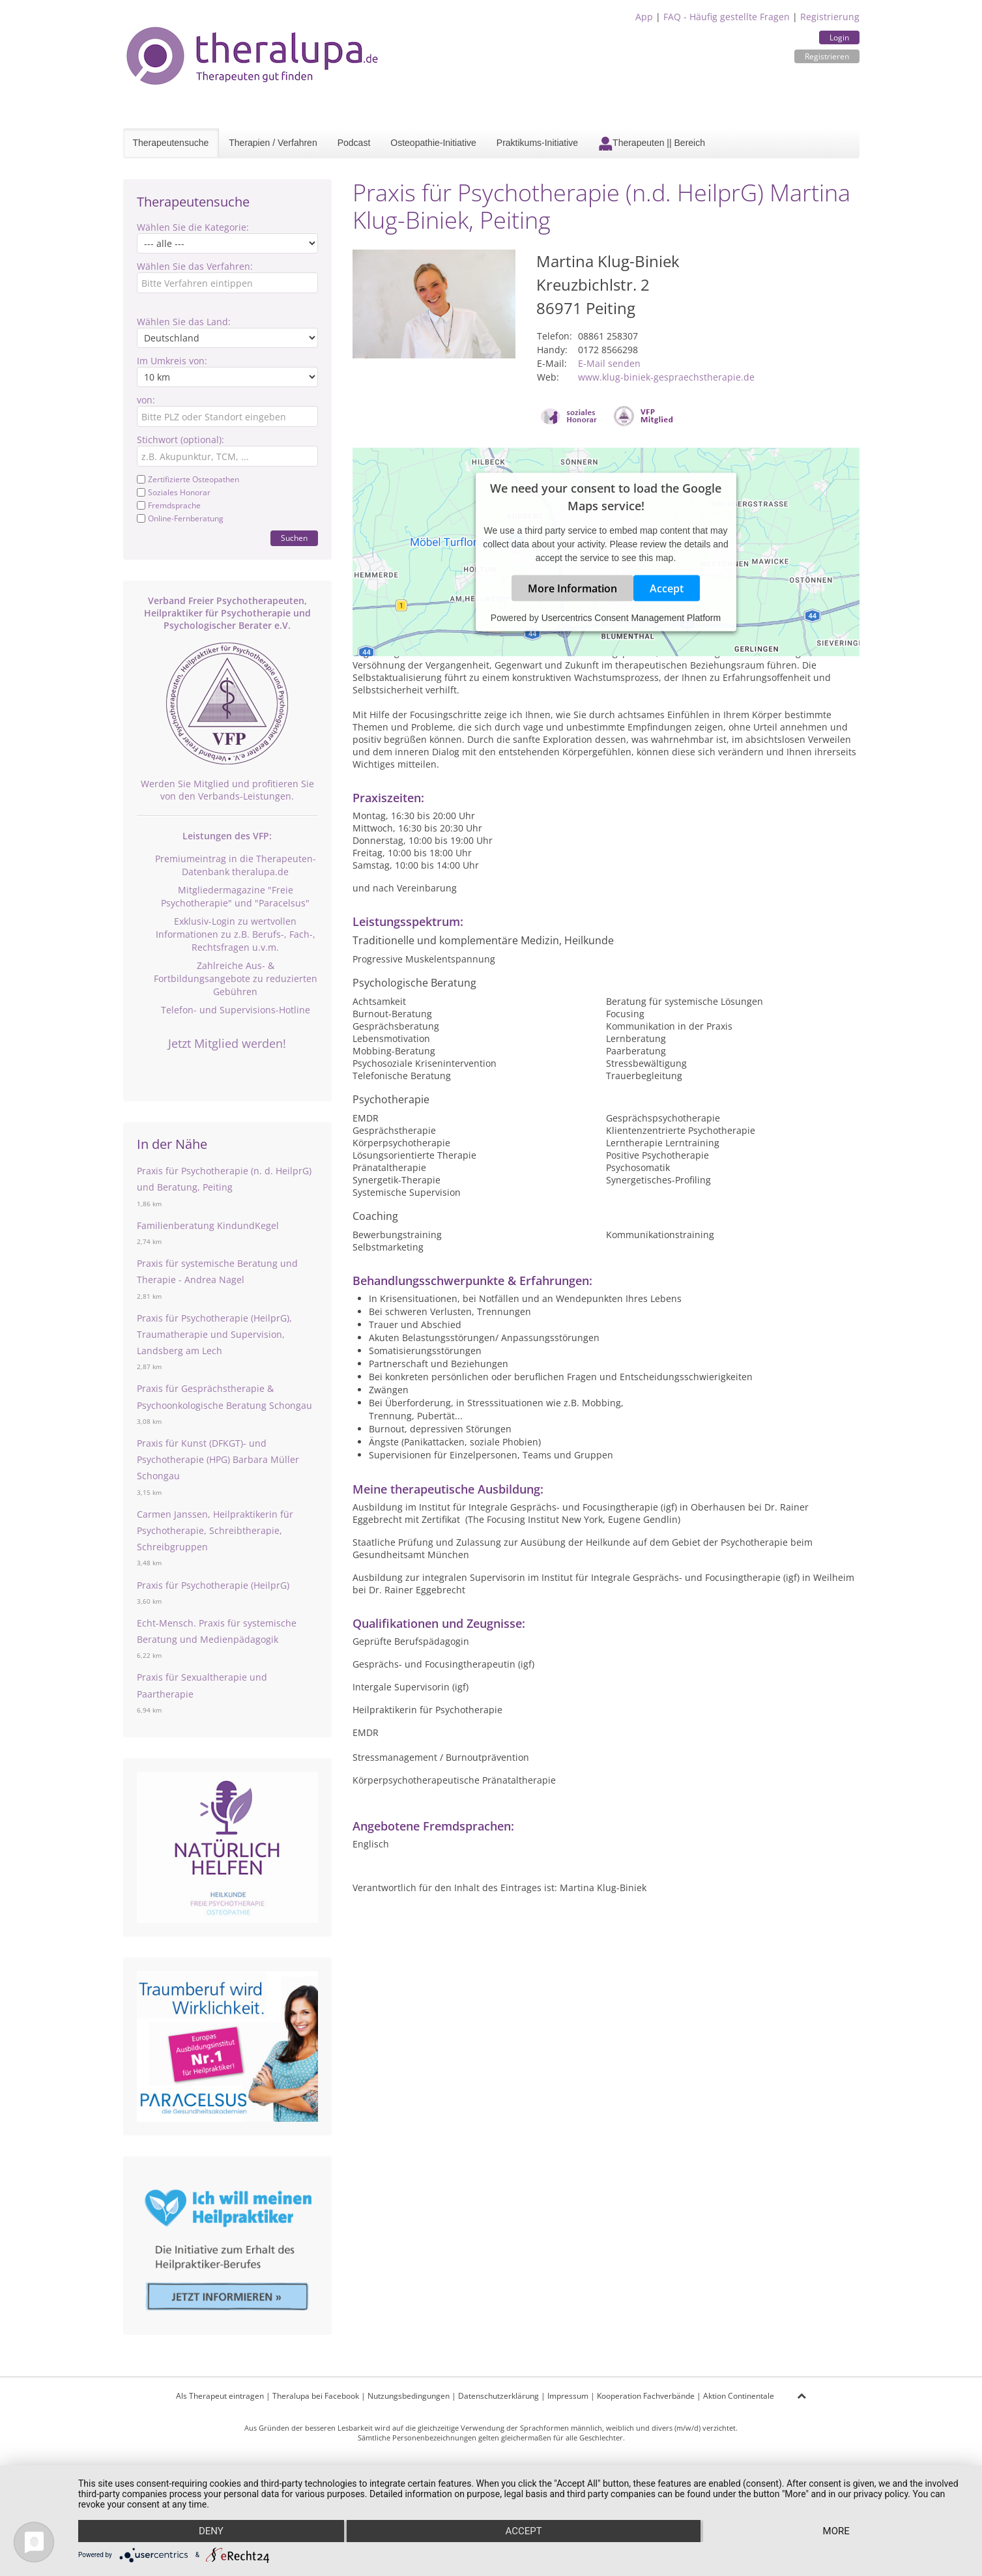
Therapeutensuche (171, 142)
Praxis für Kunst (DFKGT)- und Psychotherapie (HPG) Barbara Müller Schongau (218, 1459)
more (836, 2531)
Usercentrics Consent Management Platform (631, 618)
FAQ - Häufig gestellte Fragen (726, 16)
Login (839, 37)
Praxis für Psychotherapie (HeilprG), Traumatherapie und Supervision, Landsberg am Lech (214, 1334)
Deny (211, 2531)
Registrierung (829, 16)
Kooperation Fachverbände (646, 2395)
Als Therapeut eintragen (220, 2395)
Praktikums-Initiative (537, 142)
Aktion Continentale (738, 2395)
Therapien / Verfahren (273, 142)
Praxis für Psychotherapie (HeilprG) (213, 1585)
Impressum (567, 2395)
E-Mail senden (609, 363)
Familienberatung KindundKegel (208, 1225)
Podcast (354, 142)
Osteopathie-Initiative (433, 142)
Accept (667, 588)
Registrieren (827, 56)
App (644, 16)
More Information (572, 588)
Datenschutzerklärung (498, 2395)
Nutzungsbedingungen (409, 2395)
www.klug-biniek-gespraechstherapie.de (666, 377)
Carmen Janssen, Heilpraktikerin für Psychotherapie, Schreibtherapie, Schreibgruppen (215, 1530)
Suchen (294, 537)
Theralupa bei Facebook (315, 2395)
